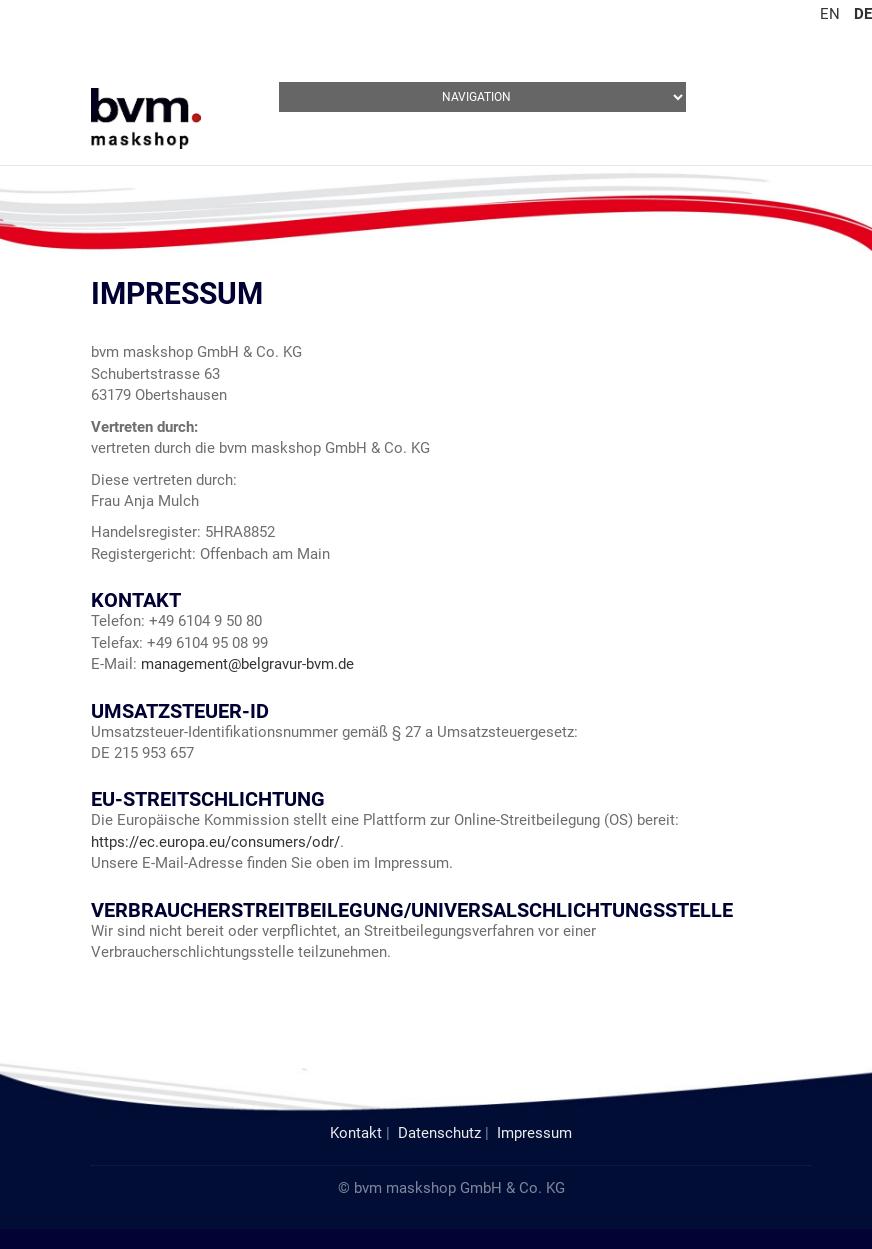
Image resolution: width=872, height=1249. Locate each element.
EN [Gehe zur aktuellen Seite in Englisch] (830, 14)
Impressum (534, 1133)
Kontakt (356, 1133)
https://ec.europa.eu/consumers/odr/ (215, 842)
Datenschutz (439, 1133)
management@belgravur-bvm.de (247, 664)
